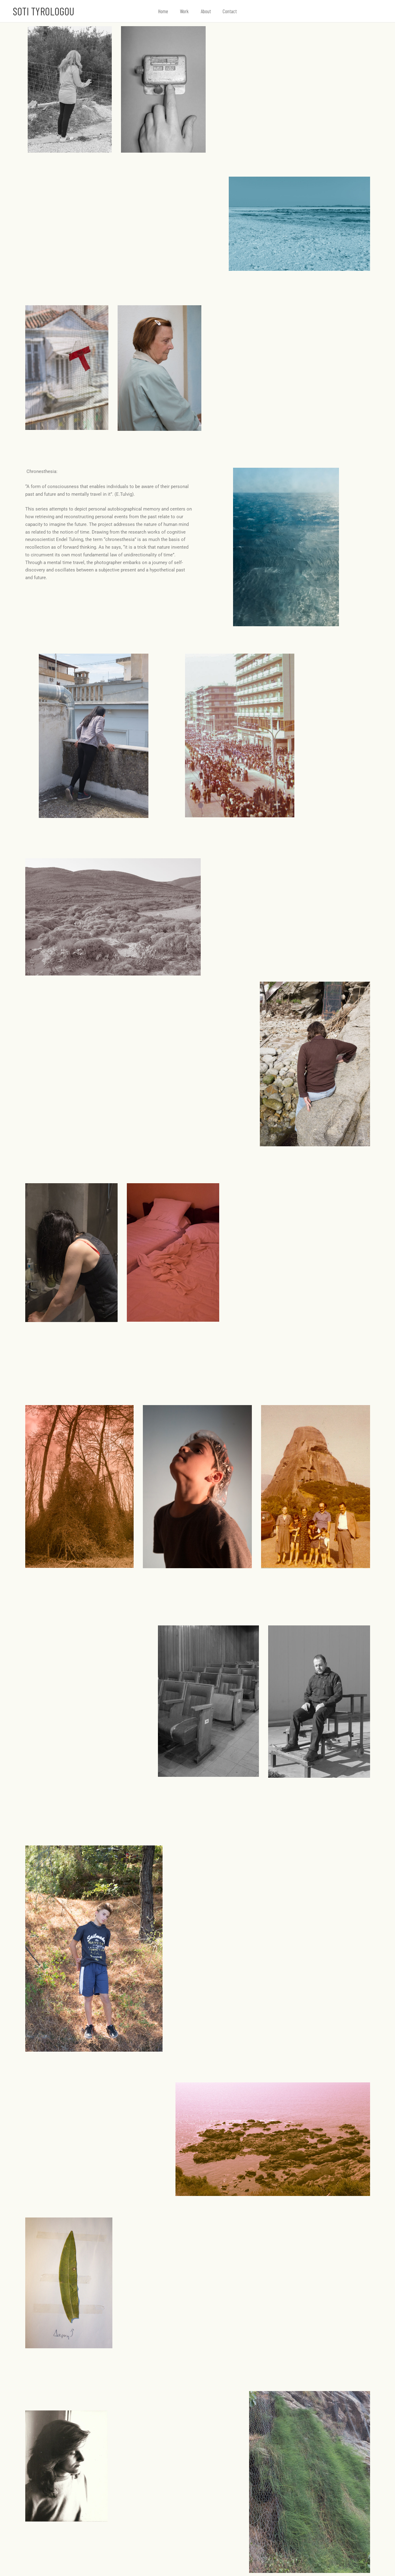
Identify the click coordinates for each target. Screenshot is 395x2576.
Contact (228, 11)
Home (165, 11)
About (205, 11)
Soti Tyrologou (43, 11)
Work (185, 11)
